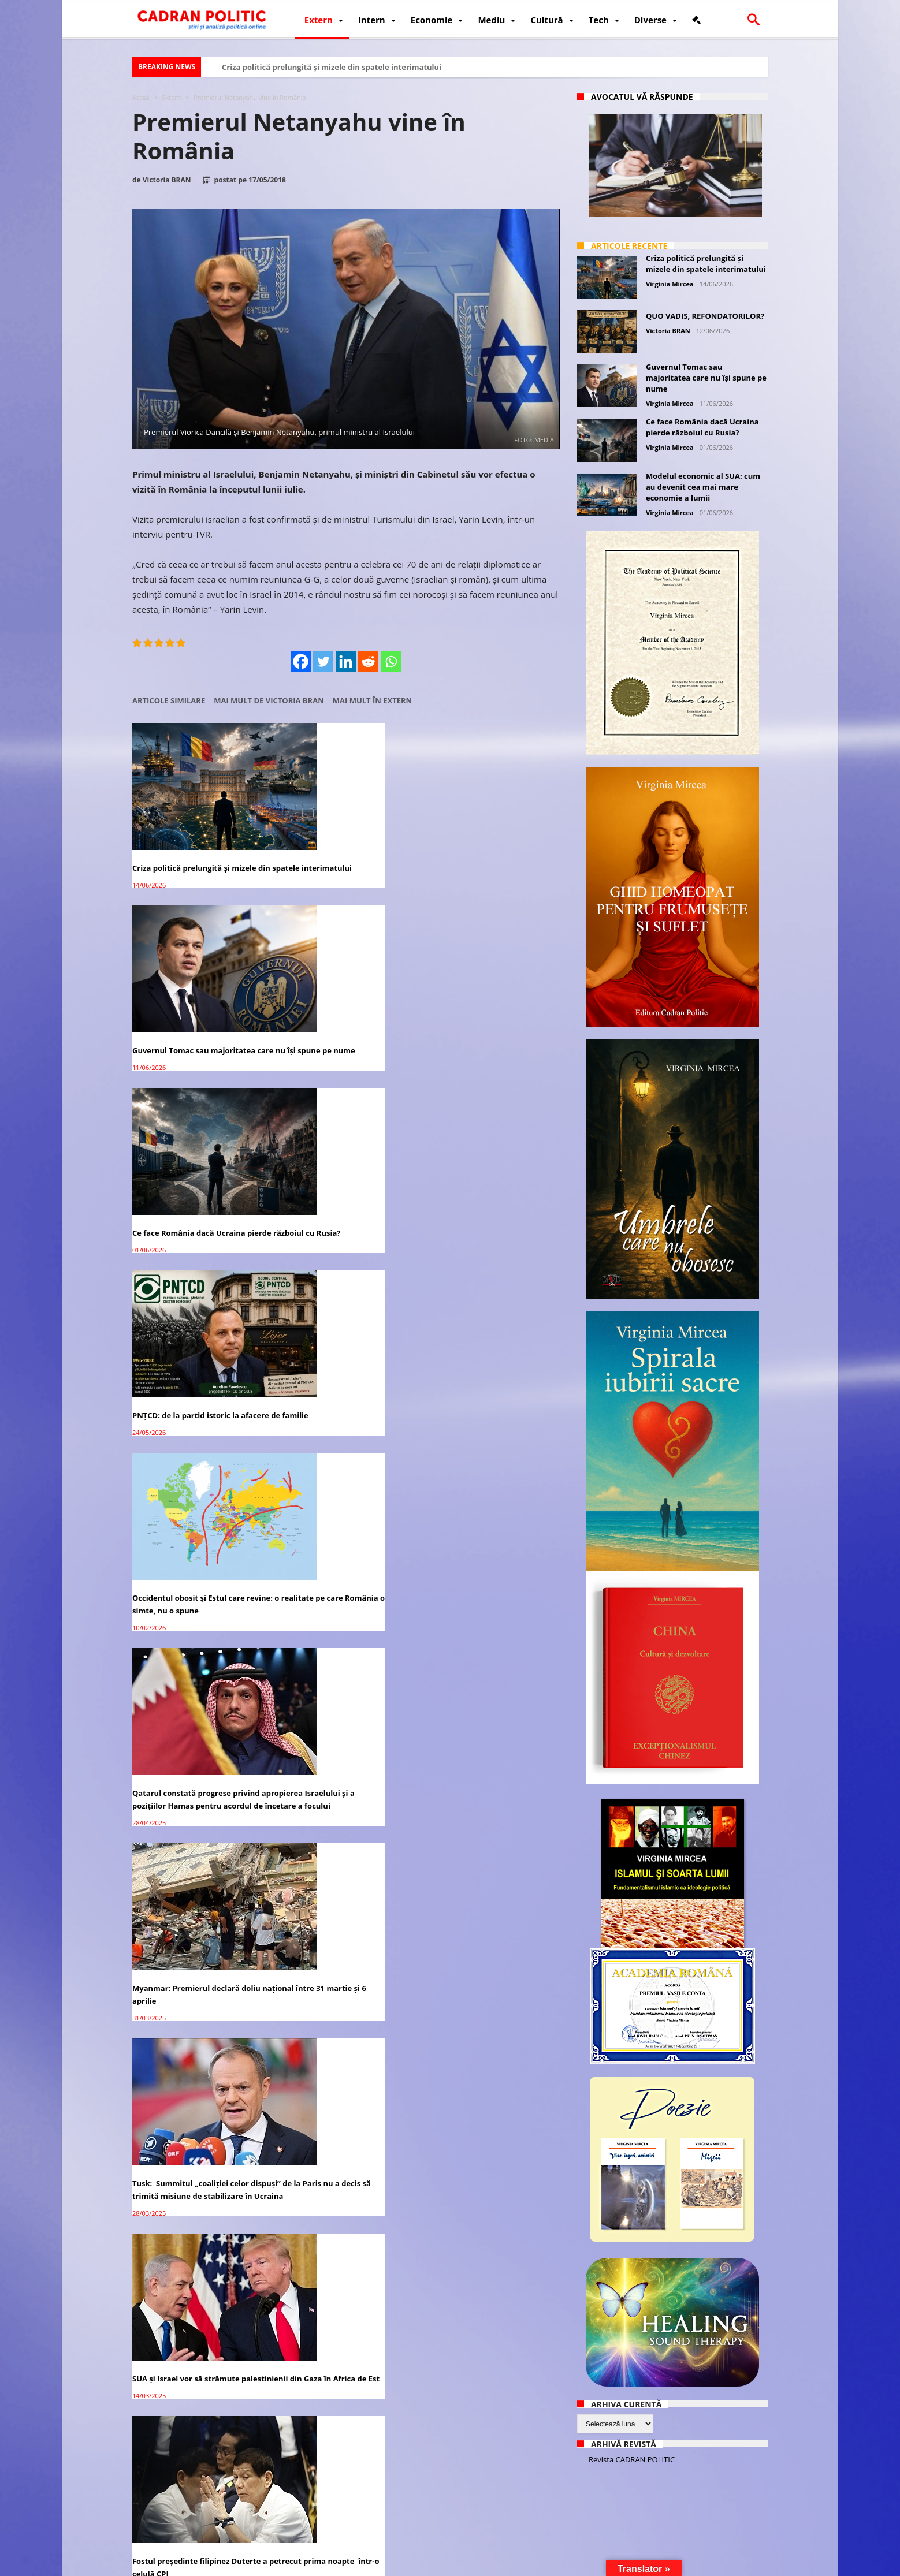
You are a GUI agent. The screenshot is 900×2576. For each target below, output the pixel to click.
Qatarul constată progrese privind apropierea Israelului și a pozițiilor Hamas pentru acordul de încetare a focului (492, 1013)
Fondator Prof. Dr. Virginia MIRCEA (447, 2565)
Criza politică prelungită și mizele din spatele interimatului (331, 67)
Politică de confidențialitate (294, 2565)
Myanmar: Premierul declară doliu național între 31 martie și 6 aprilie (197, 1186)
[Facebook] (301, 661)
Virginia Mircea (670, 283)
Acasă (141, 97)
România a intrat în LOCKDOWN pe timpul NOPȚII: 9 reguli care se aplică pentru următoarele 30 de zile (343, 2439)
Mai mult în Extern (372, 701)
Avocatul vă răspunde (642, 96)
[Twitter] (324, 661)
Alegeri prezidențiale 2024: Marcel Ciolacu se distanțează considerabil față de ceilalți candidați (344, 1371)
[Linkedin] (346, 661)
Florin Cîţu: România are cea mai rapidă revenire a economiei (193, 2261)
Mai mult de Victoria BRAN (269, 701)
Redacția (364, 2565)
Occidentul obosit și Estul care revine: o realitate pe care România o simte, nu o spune (344, 1007)
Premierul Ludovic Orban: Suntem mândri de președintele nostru (488, 2261)
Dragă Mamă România (466, 1722)
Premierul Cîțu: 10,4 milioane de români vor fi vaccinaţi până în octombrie (192, 1925)
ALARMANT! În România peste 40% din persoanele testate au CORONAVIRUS (489, 2433)
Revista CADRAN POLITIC (632, 2459)
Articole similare (168, 701)
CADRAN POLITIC (209, 2565)
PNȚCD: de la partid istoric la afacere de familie (185, 1000)
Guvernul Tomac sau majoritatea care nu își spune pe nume (339, 839)
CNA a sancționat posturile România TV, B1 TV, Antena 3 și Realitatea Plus (335, 2268)
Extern (171, 97)
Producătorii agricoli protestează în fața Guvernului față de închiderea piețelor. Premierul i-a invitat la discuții (491, 2096)
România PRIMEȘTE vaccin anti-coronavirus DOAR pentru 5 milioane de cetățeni (190, 2090)
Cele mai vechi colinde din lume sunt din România (484, 1918)
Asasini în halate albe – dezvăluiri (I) (492, 1358)
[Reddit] (369, 661)
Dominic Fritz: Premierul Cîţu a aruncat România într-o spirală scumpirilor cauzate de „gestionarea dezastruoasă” (482, 1550)
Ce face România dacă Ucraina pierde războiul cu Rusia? (481, 839)
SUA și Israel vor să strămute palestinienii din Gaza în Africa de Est (487, 1193)
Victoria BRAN (167, 180)
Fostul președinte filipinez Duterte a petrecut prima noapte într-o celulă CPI (196, 1379)
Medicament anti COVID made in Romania (339, 2084)
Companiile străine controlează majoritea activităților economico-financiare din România (342, 1735)
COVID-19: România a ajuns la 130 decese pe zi (194, 2426)
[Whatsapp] (391, 661)
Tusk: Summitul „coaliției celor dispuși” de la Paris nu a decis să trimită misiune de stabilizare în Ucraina (338, 1199)
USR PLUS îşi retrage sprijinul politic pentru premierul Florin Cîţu (345, 1537)
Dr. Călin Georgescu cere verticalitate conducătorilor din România (337, 1925)
